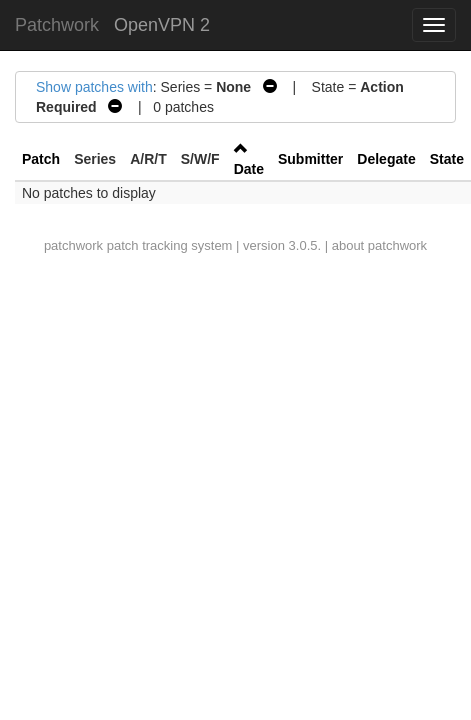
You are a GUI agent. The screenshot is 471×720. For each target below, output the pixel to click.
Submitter (310, 159)
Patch (41, 159)
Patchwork (57, 25)
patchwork (73, 245)
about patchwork (379, 245)
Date (249, 169)
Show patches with (94, 87)
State (447, 159)
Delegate (386, 159)
